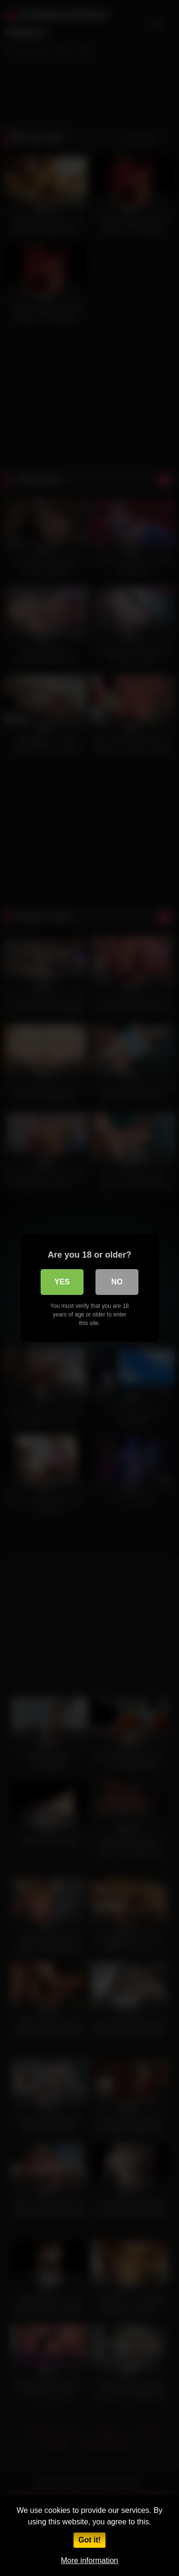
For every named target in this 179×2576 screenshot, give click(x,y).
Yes (62, 1282)
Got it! (89, 2540)
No (117, 1282)
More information (89, 2560)
